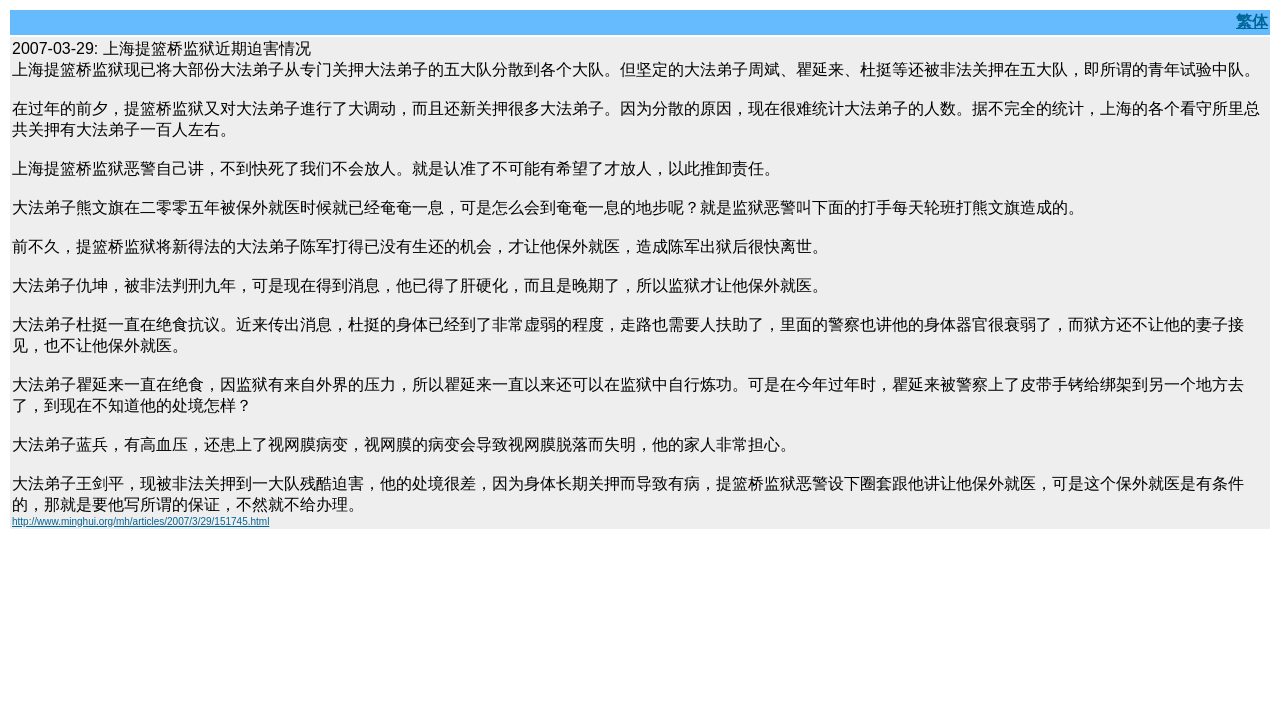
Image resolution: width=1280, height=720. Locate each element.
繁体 (1252, 21)
